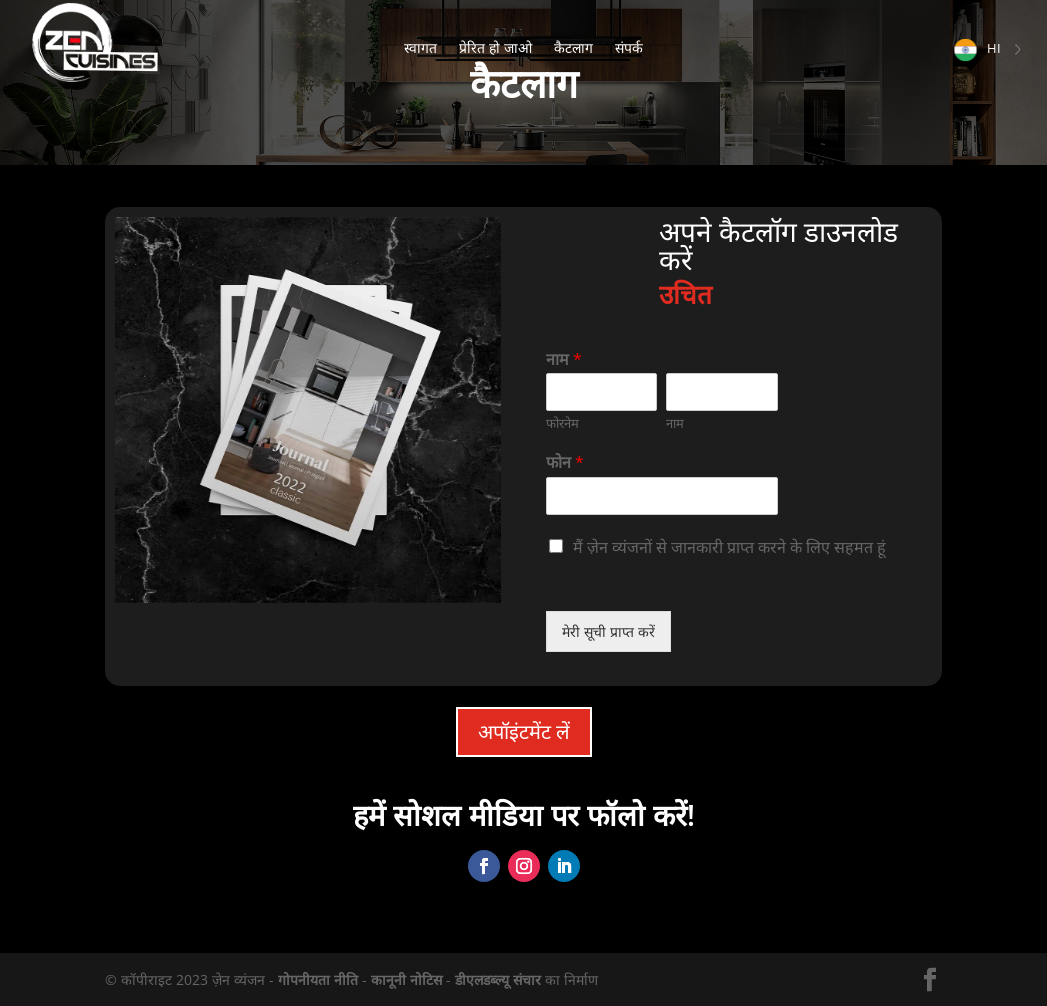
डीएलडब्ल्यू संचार (498, 979)
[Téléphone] (662, 496)
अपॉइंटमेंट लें (524, 731)
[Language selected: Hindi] (987, 48)
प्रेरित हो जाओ (495, 49)
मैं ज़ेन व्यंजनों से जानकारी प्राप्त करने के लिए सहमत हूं (729, 547)
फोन (565, 462)
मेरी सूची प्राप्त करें (608, 631)
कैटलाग (573, 49)
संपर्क (629, 49)
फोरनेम (562, 423)
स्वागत (420, 49)
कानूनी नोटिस (406, 979)
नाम (564, 359)
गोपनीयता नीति (318, 979)
